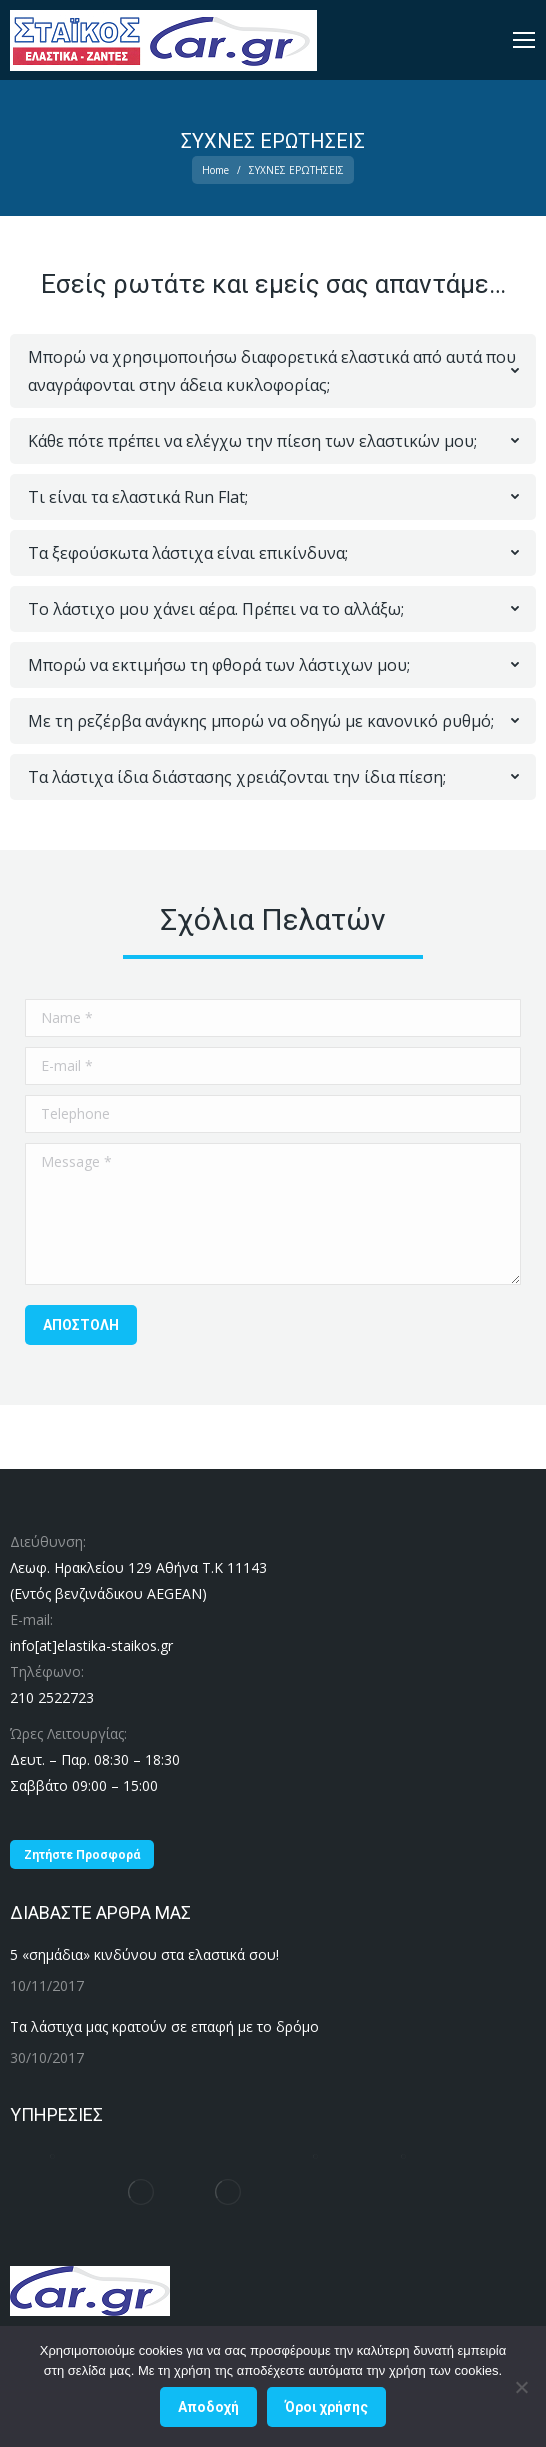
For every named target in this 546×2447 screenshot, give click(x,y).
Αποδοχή (208, 2407)
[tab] (273, 371)
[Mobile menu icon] (524, 40)
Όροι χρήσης (326, 2407)
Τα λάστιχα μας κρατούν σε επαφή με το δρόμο (164, 2026)
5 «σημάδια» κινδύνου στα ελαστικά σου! (144, 1954)
